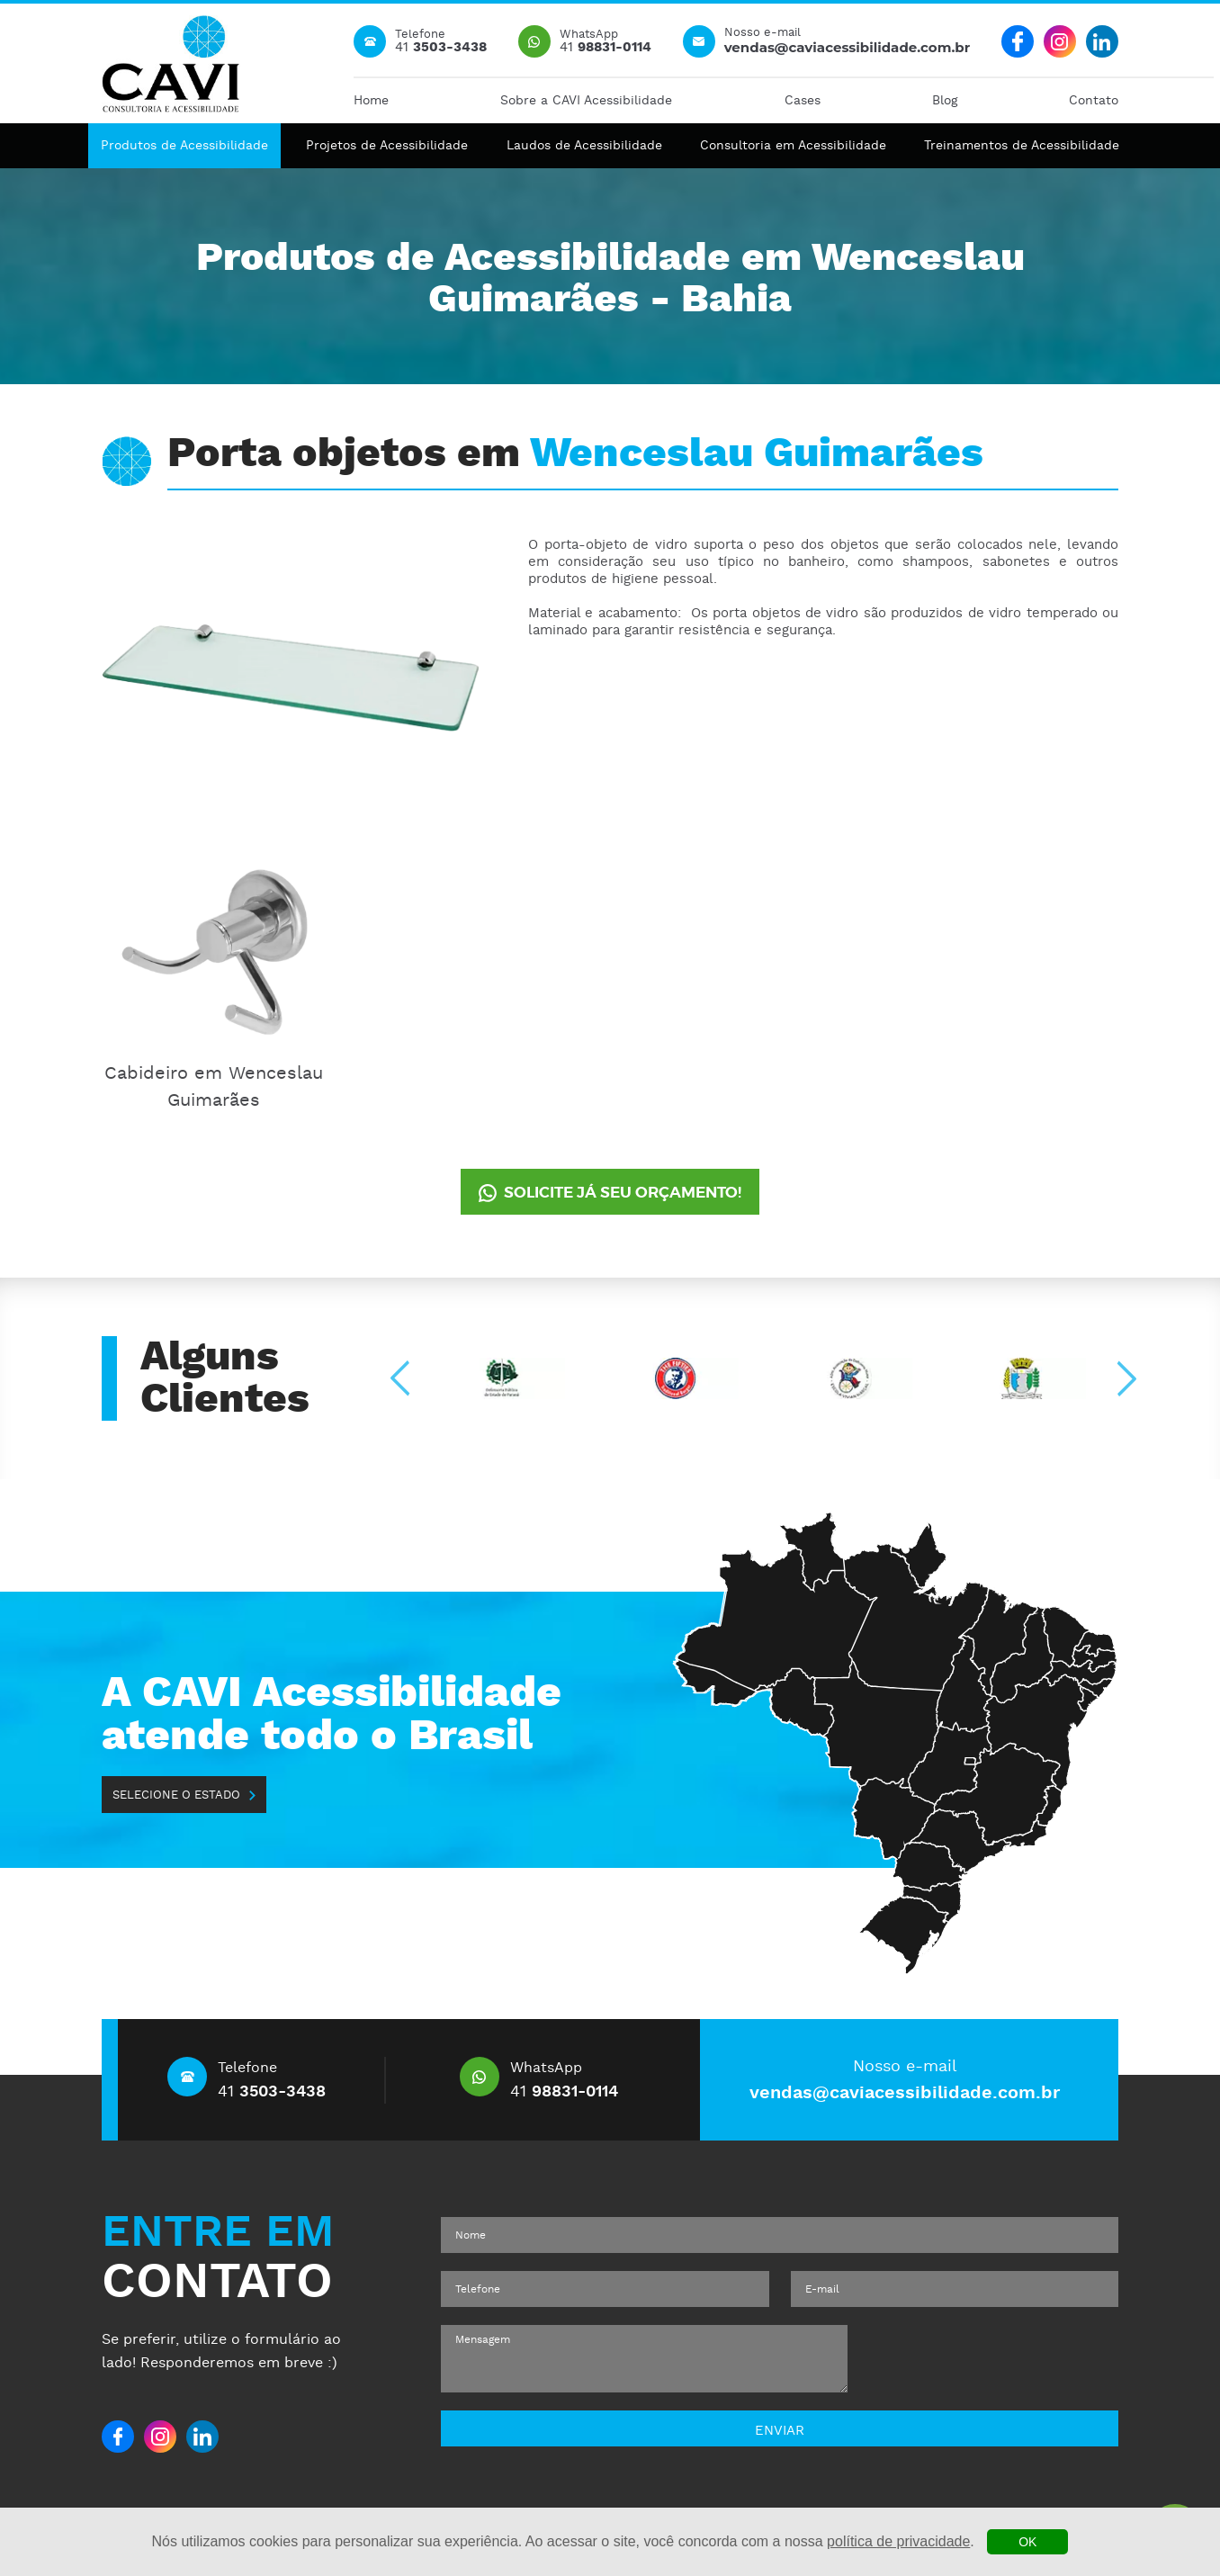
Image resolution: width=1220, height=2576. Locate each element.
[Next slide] (1125, 1379)
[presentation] (995, 2359)
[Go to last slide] (401, 1379)
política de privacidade (898, 2541)
